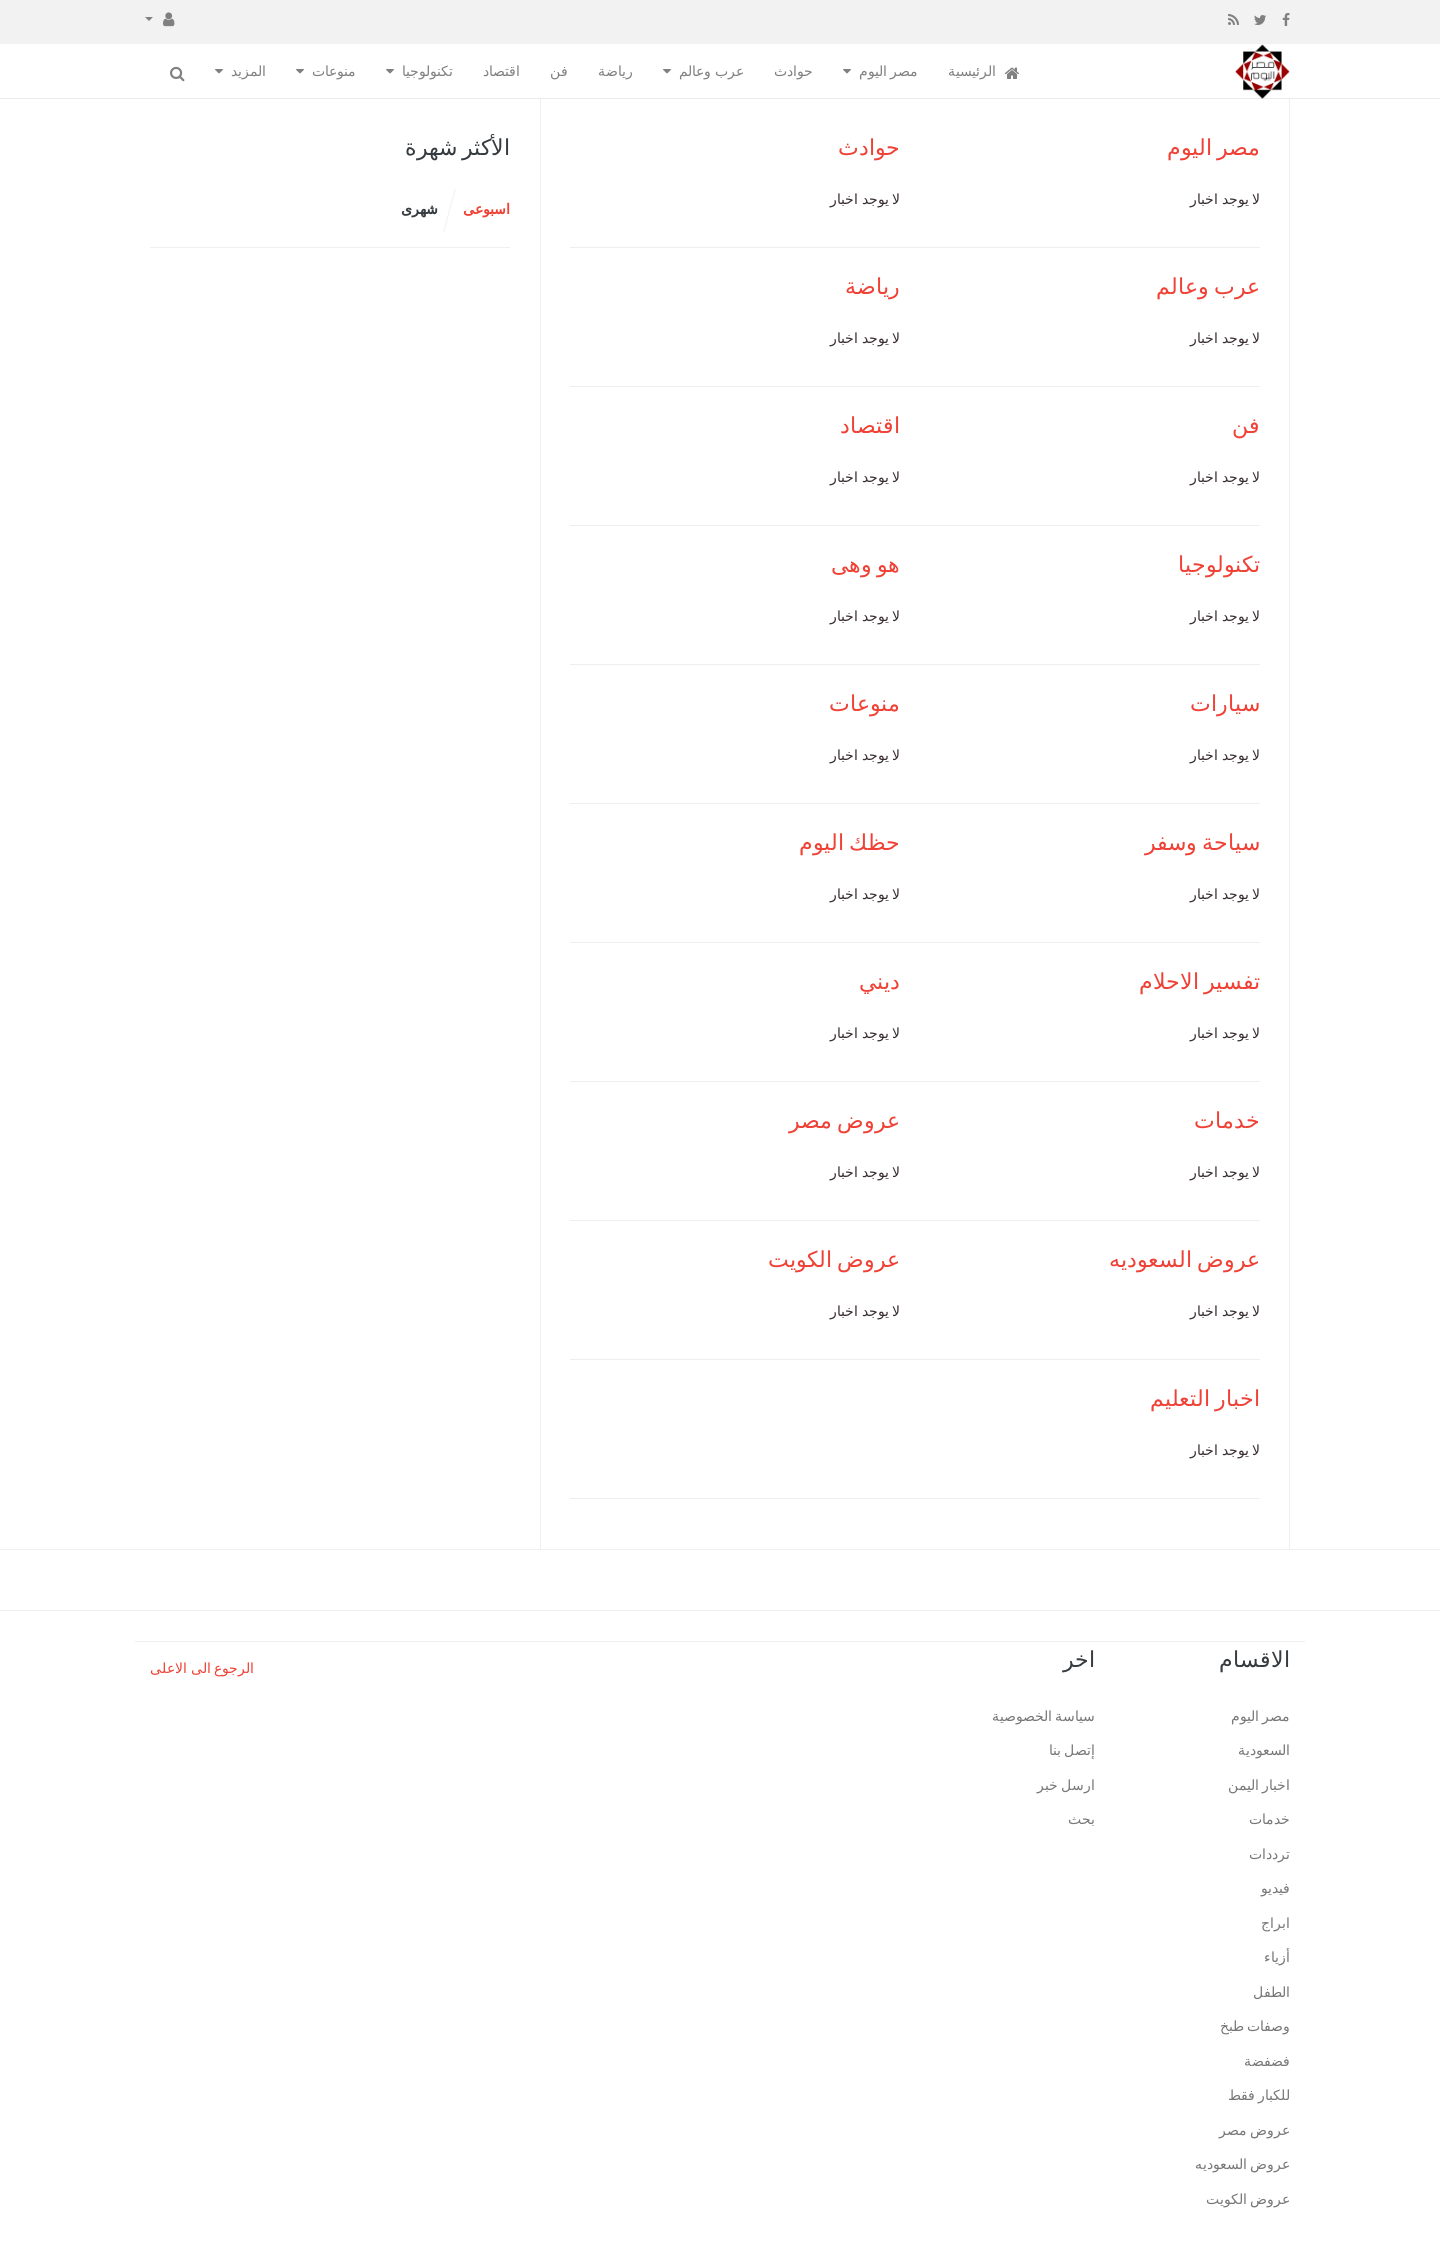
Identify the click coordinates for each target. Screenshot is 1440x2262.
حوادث (793, 71)
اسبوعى (486, 209)
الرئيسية (984, 72)
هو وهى (866, 564)
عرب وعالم (711, 71)
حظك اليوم (850, 842)
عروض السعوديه (1185, 1259)
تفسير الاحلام (1200, 981)
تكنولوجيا (427, 71)
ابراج (1275, 1923)
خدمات (1227, 1120)
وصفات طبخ (1255, 2026)
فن (559, 71)
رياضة (615, 71)
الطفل (1271, 1992)
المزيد (248, 71)
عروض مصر (845, 1120)
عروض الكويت (834, 1259)
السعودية (1264, 1750)
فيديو (1275, 1888)
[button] (159, 18)
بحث (1081, 1819)
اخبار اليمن (1259, 1785)
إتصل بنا (1072, 1750)
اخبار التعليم (1205, 1398)
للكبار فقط (1259, 2095)
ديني (879, 981)
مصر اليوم (889, 71)
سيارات (1225, 703)
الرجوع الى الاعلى (202, 1668)
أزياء (1277, 1957)
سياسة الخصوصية (1044, 1716)
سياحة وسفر (1203, 842)
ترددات (1269, 1854)
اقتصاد (501, 71)
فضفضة (1267, 2061)
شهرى (419, 209)
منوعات (334, 71)
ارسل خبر (1066, 1785)
